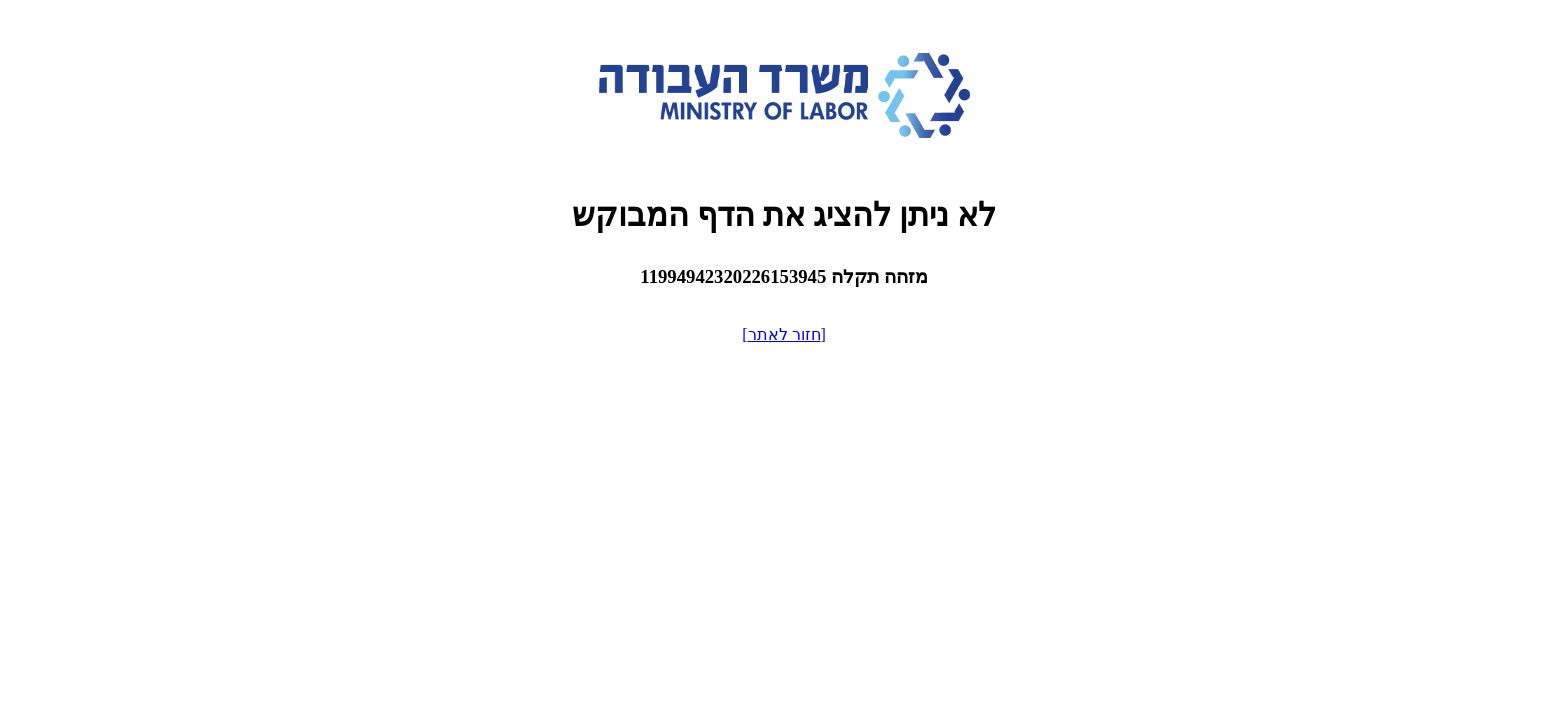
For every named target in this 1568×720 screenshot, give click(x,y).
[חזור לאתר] (784, 334)
